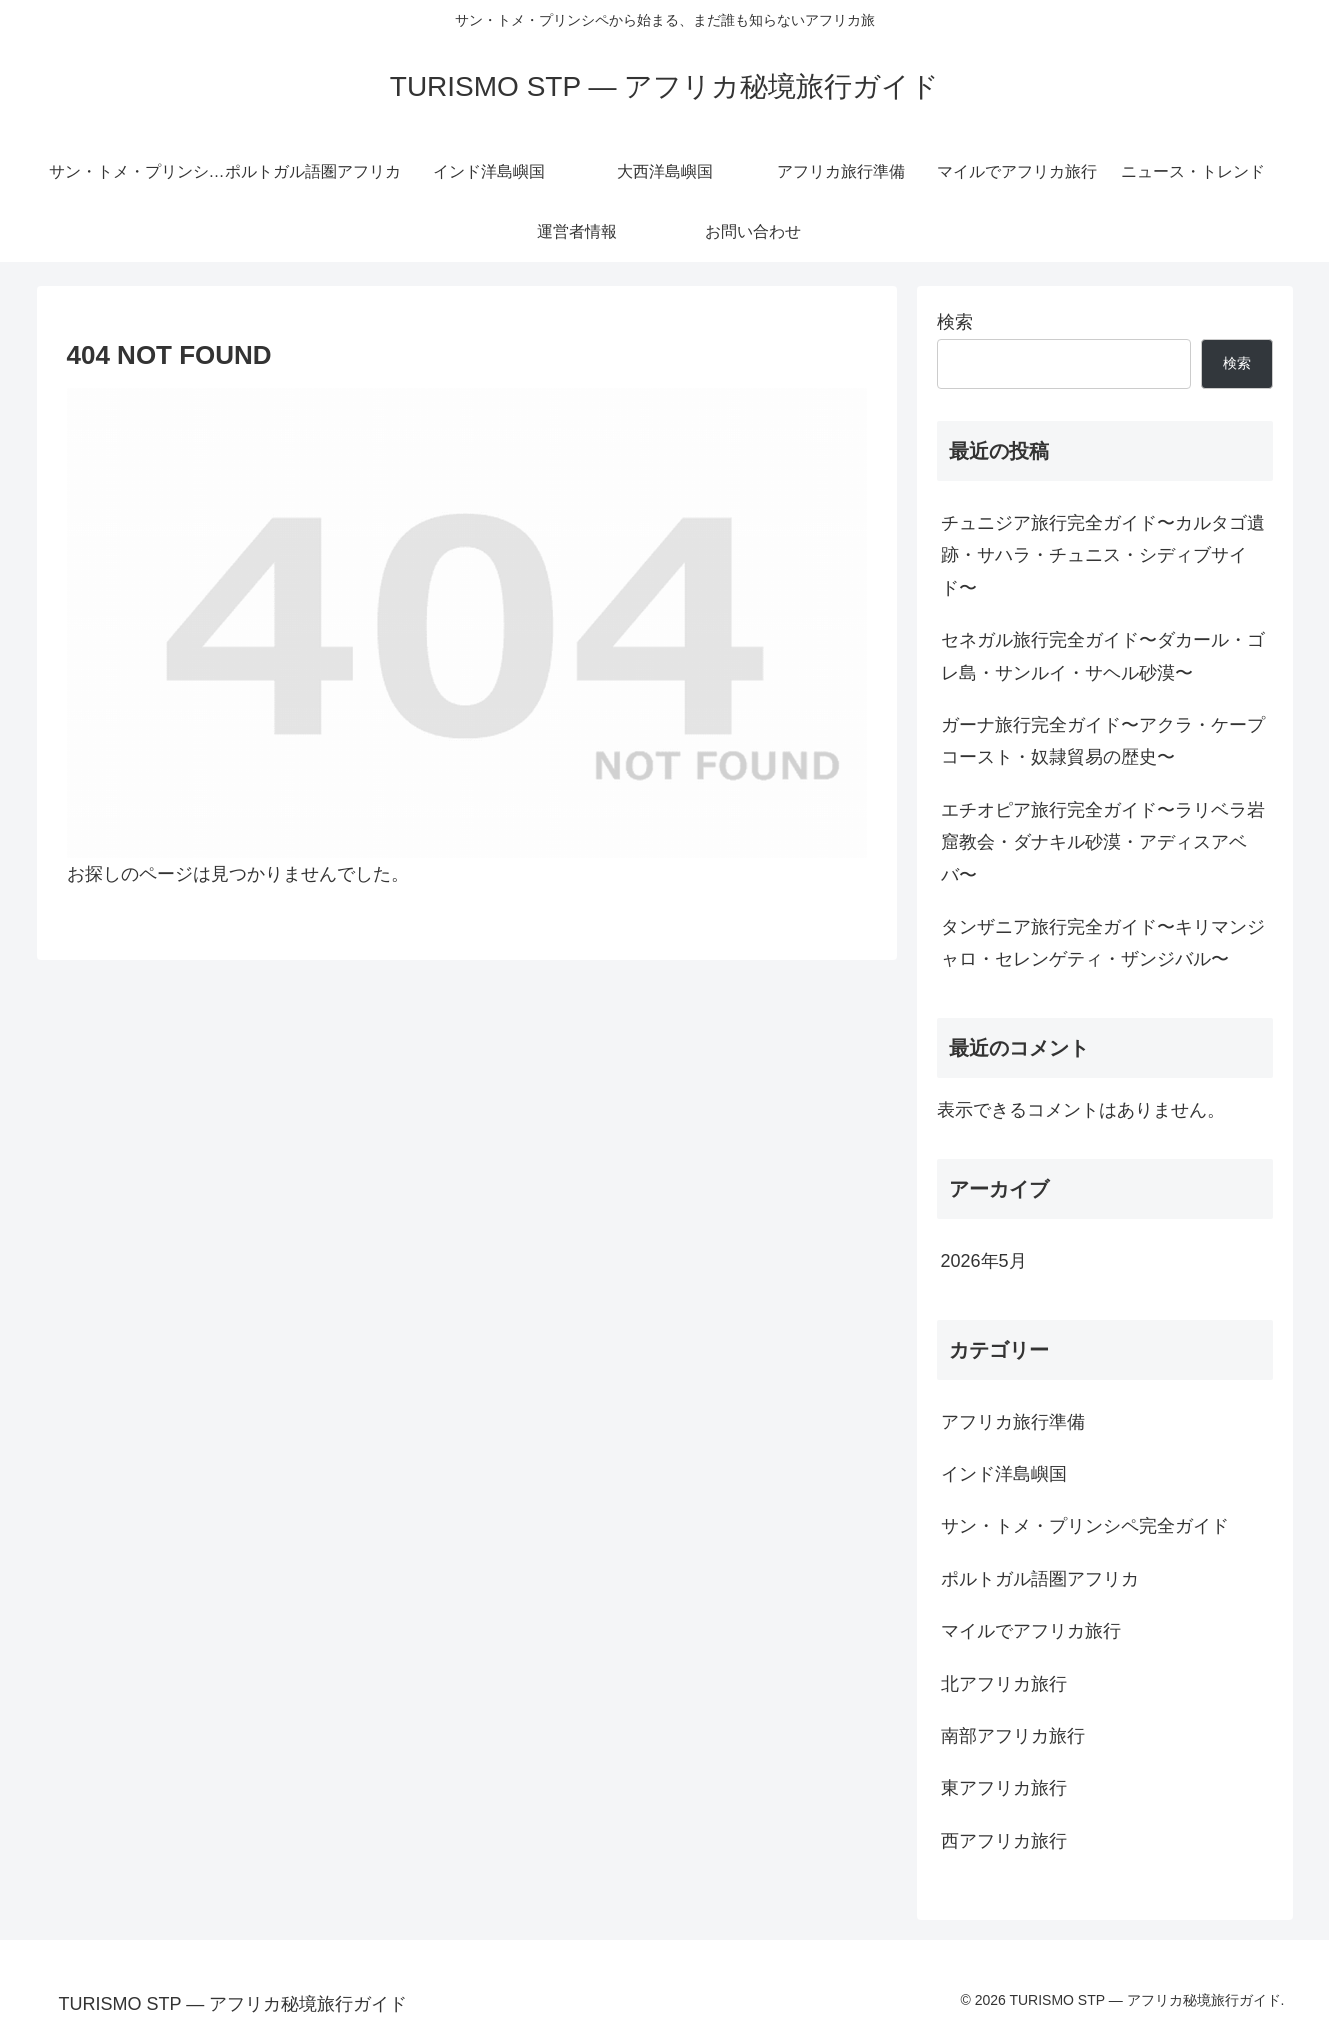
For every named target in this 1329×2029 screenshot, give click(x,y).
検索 (955, 322)
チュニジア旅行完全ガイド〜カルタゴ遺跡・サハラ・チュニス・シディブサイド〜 (1103, 555)
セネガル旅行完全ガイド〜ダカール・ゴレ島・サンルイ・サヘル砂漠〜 (1103, 656)
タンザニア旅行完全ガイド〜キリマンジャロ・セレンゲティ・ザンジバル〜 (1103, 943)
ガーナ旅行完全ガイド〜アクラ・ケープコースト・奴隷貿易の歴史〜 (1103, 741)
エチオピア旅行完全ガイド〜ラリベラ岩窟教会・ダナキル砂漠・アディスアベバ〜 (1103, 842)
